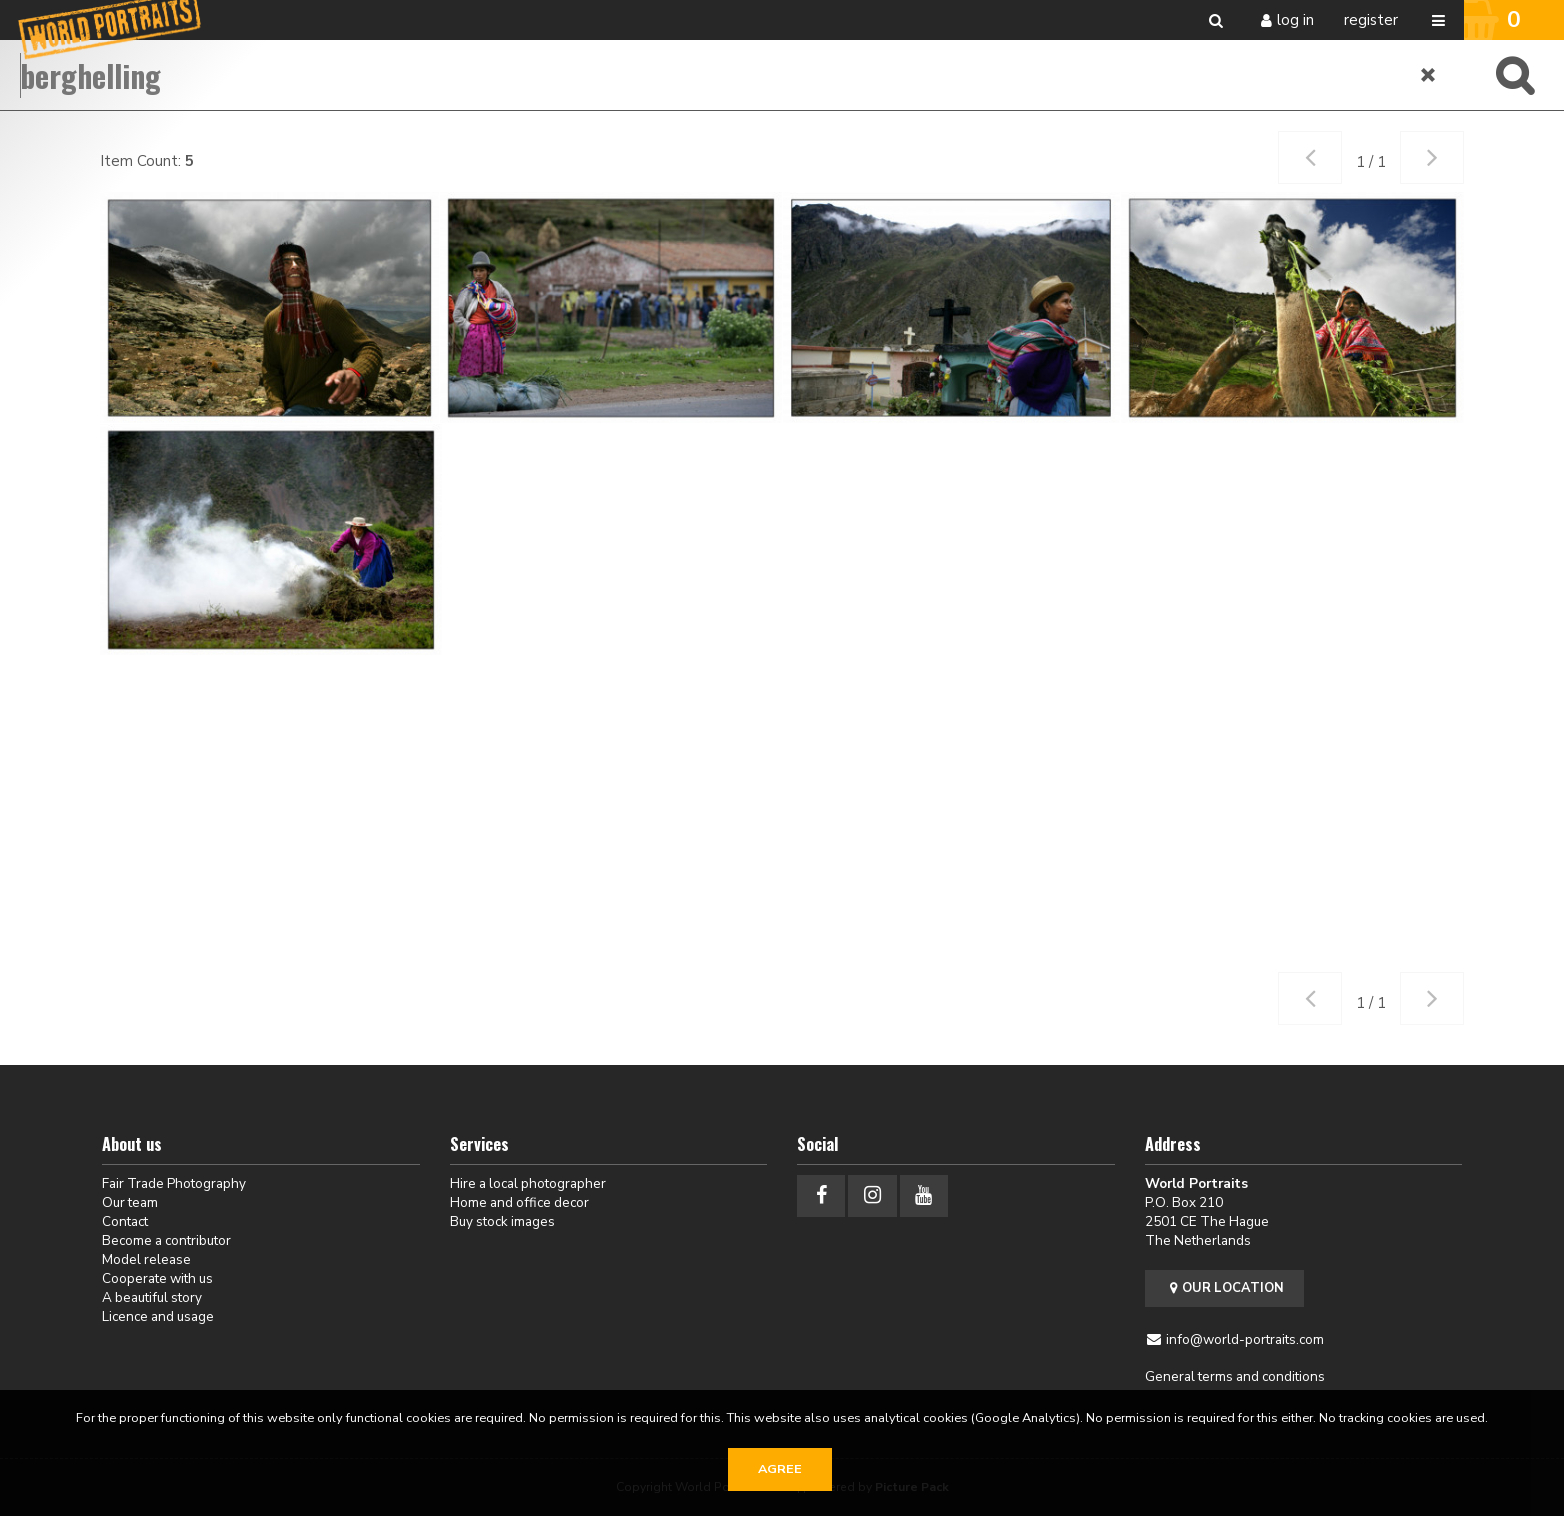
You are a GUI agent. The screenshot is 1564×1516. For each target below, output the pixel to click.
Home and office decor (519, 1202)
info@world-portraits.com (1245, 1339)
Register (1371, 20)
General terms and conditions (1235, 1376)
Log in (1295, 20)
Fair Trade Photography (174, 1183)
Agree (780, 1469)
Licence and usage (158, 1316)
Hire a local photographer (528, 1183)
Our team (130, 1202)
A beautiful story (152, 1297)
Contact (125, 1221)
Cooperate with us (157, 1278)
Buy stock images (502, 1221)
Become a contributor (166, 1240)
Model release (146, 1259)
